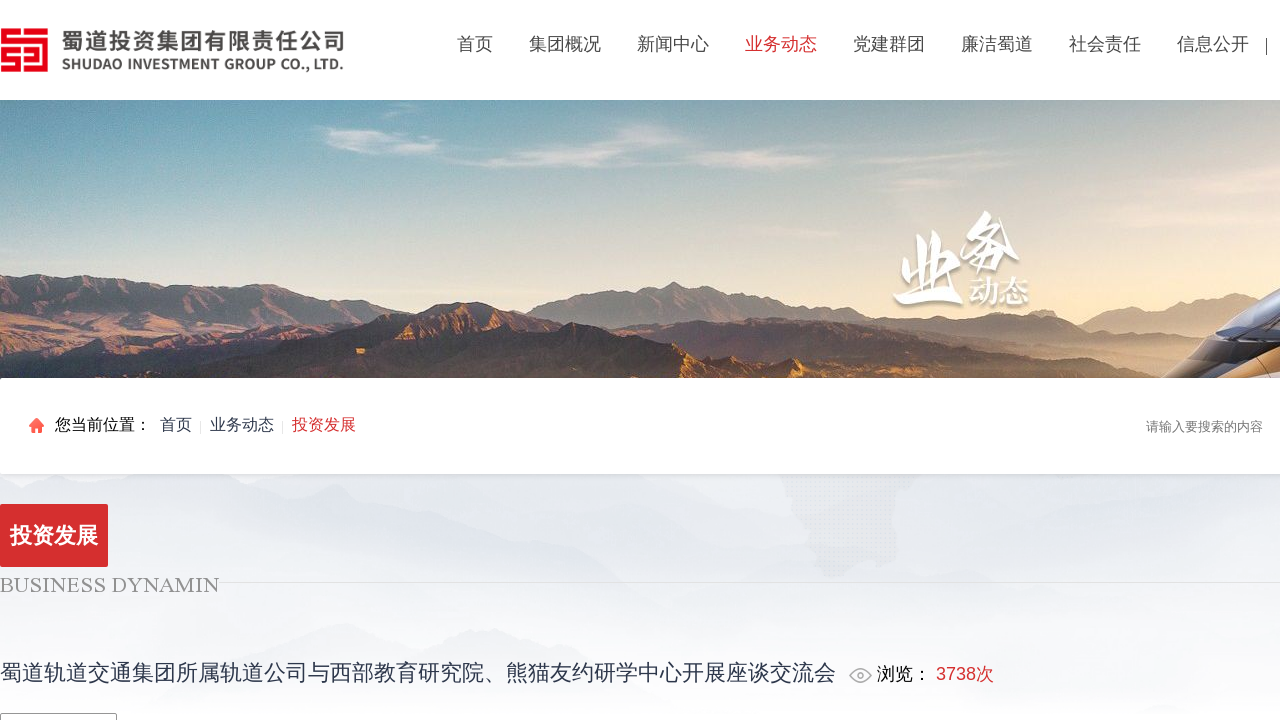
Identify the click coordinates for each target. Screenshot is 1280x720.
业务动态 (242, 424)
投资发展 (324, 424)
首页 (475, 44)
